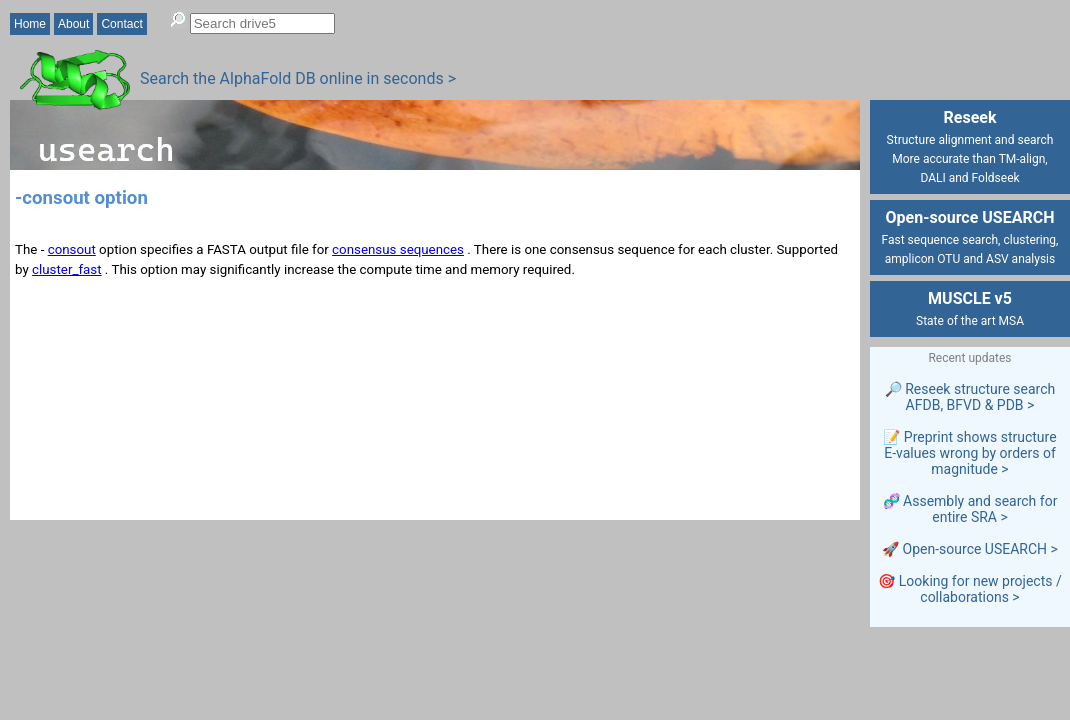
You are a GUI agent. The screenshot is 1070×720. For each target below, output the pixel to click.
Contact (121, 24)
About (73, 24)
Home (30, 24)
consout (72, 249)
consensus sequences (398, 249)
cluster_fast (67, 269)
